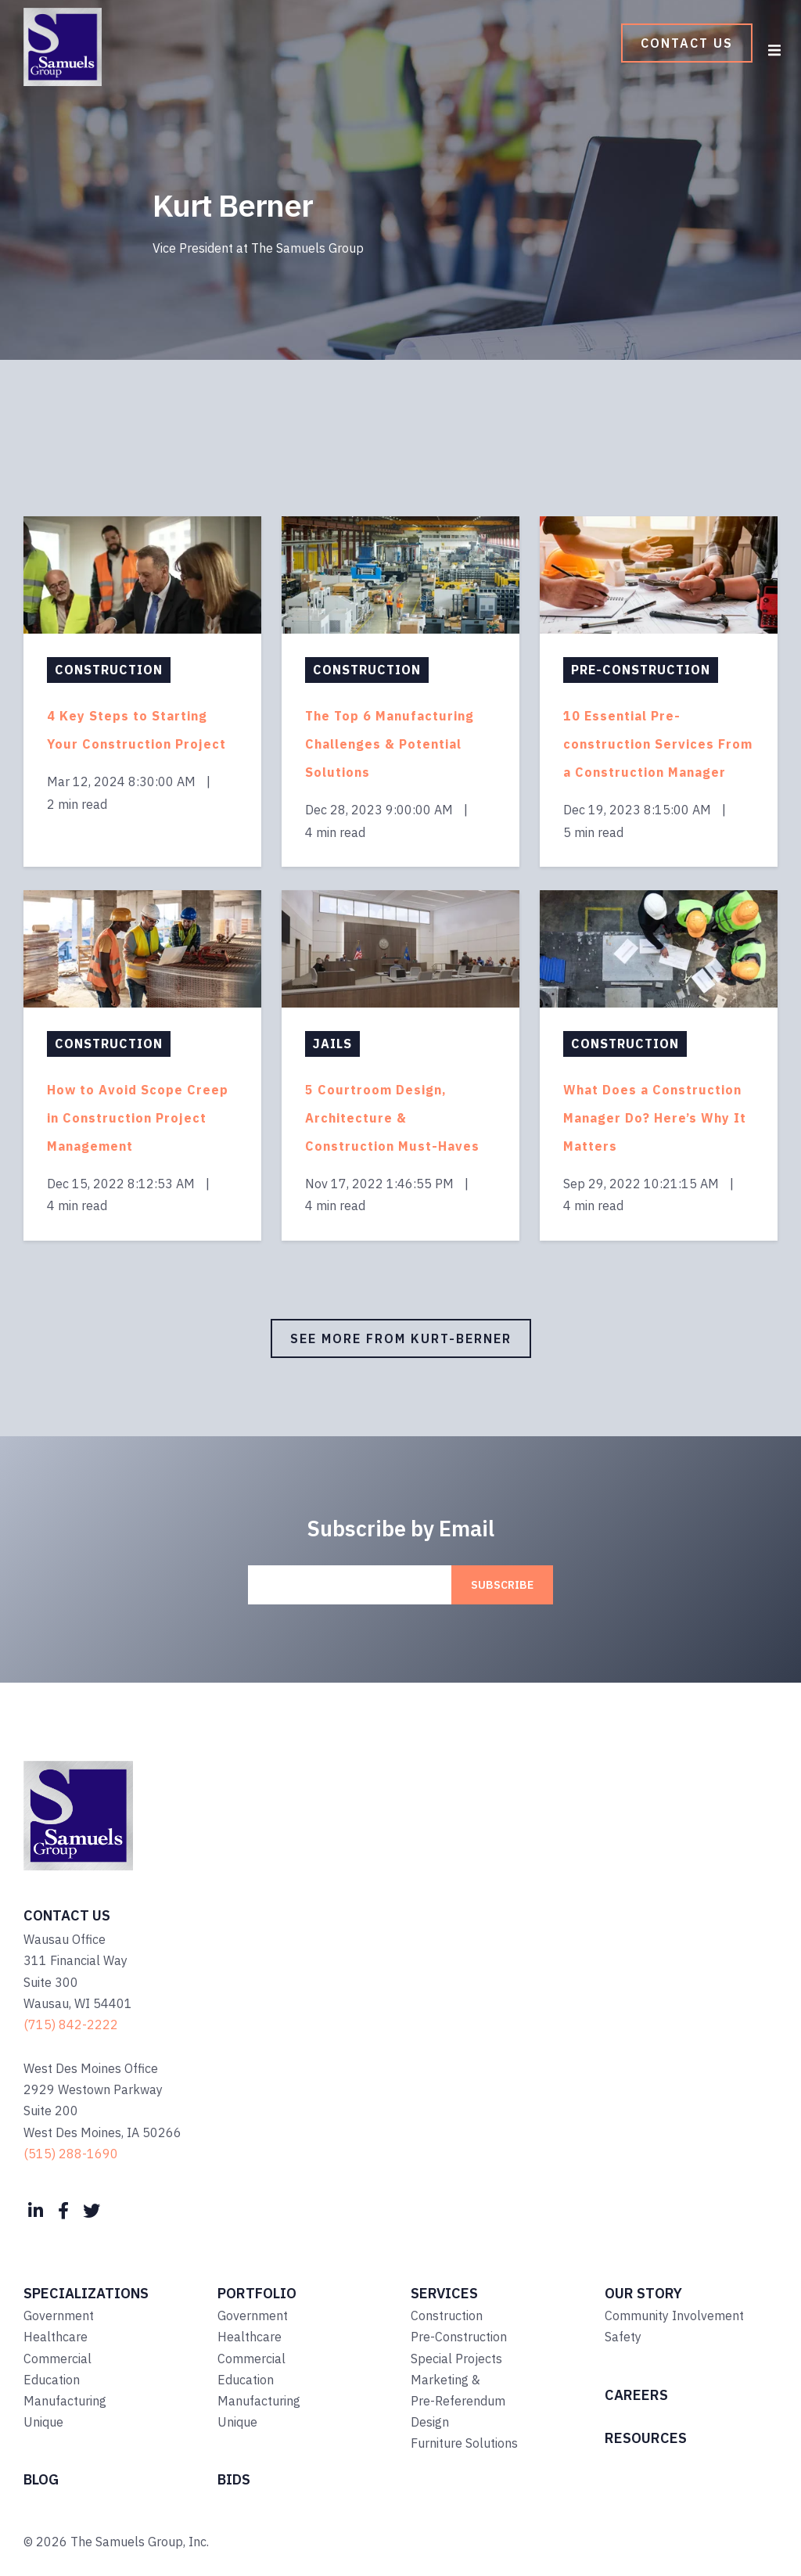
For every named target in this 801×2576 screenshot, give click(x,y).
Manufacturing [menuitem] (64, 2401)
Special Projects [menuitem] (456, 2358)
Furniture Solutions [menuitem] (464, 2443)
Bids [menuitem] (233, 2479)
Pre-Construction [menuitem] (459, 2336)
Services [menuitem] (444, 2293)
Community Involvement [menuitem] (674, 2315)
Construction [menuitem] (447, 2315)
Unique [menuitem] (43, 2422)
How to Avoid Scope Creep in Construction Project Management (137, 1118)
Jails (332, 1043)
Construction (109, 669)
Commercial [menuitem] (57, 2358)
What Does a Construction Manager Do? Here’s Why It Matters (654, 1118)
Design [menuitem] (430, 2422)
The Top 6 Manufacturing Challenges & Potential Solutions (389, 744)
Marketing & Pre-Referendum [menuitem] (458, 2390)
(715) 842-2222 (70, 2024)
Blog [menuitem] (41, 2479)
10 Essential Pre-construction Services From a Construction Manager (658, 744)
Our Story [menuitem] (643, 2293)
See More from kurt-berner (401, 1338)
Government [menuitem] (58, 2315)
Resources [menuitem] (646, 2438)
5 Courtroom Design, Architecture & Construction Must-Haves (392, 1118)
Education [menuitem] (51, 2379)
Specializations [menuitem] (86, 2293)
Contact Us (687, 43)
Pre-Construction (640, 669)
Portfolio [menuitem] (256, 2293)
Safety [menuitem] (623, 2336)
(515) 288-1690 (70, 2153)
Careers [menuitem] (636, 2395)
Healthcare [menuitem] (55, 2336)
